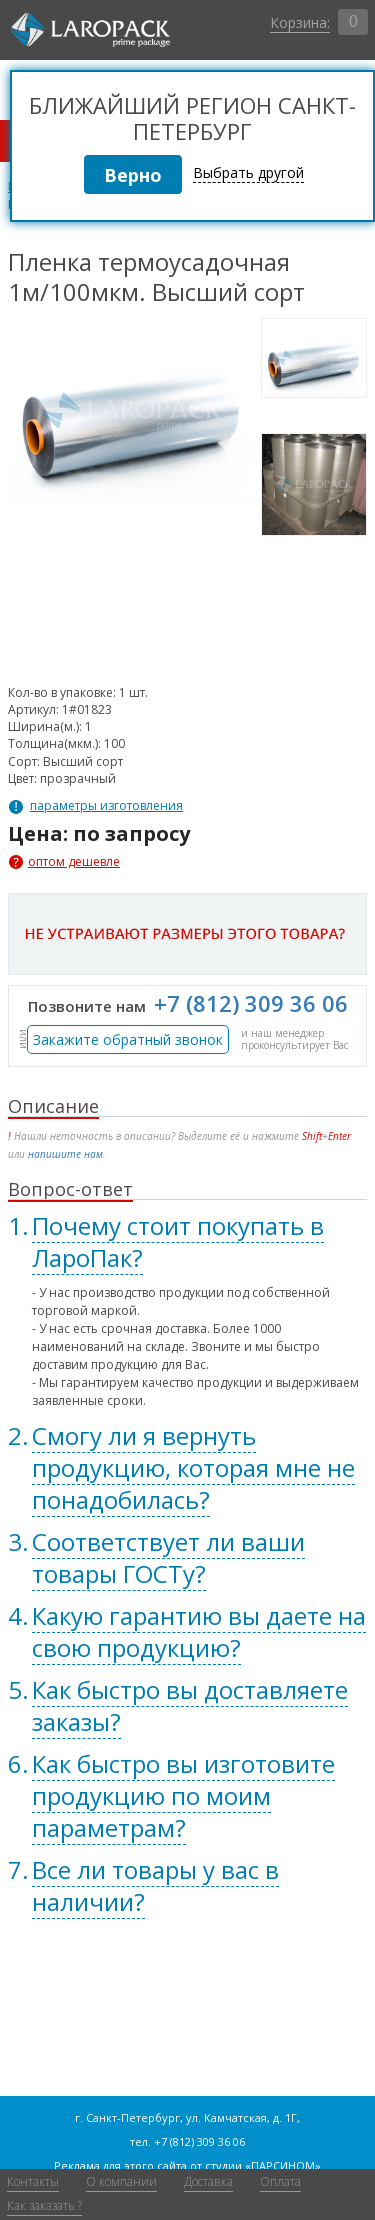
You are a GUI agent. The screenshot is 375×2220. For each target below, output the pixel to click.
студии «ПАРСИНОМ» (263, 2165)
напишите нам (65, 1154)
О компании (121, 2181)
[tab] (187, 1242)
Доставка (208, 2181)
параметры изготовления (106, 806)
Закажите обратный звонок (128, 1039)
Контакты (33, 2181)
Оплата (280, 2181)
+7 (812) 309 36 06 (251, 1003)
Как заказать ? (44, 2205)
